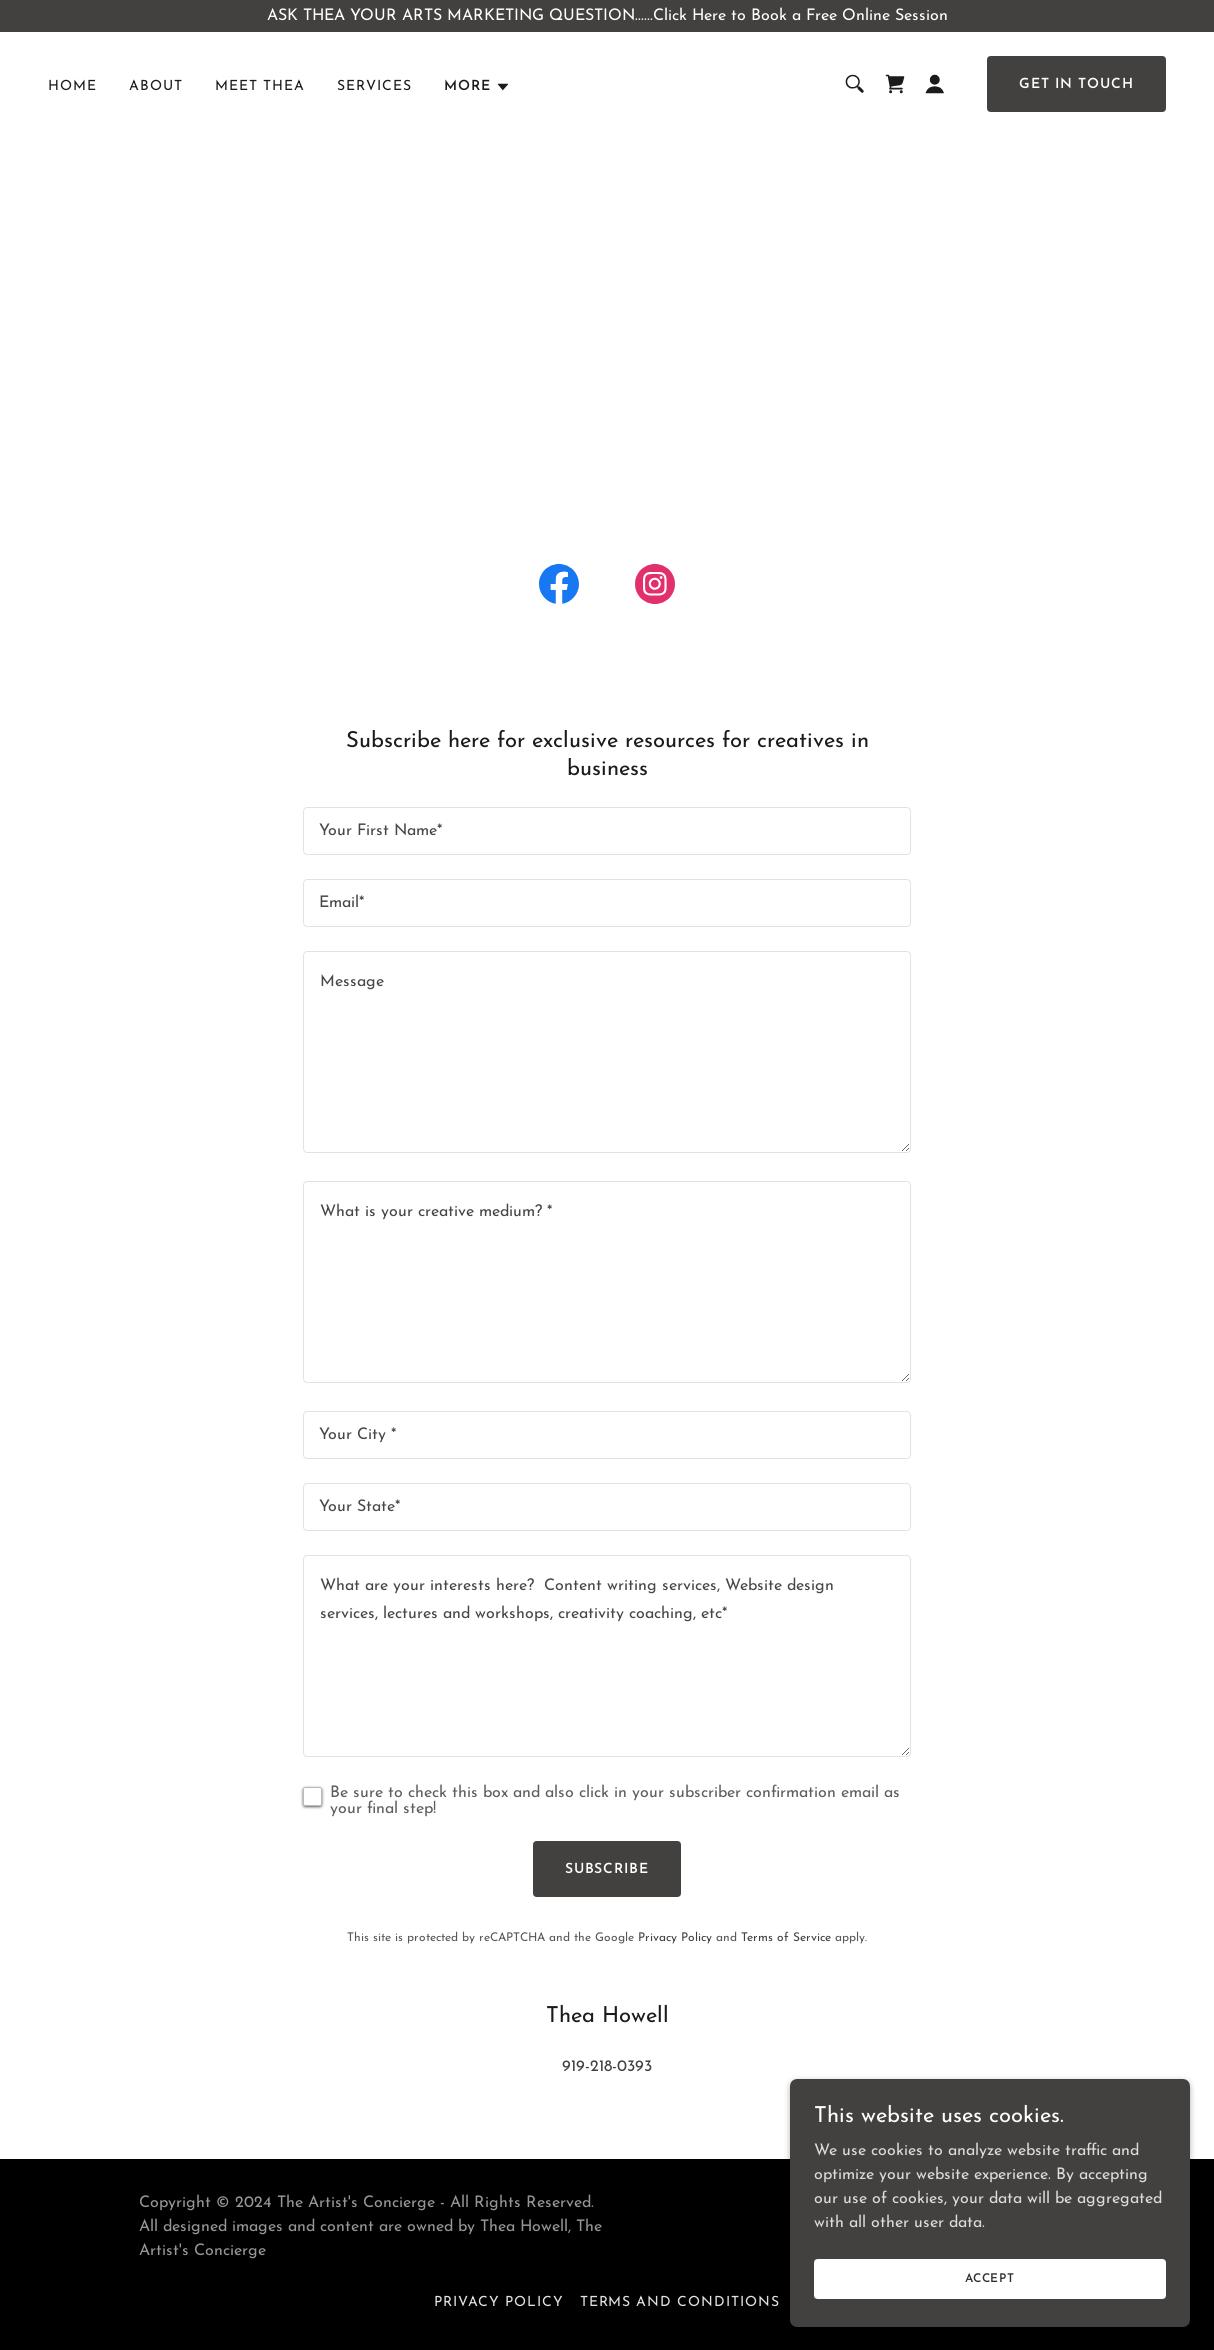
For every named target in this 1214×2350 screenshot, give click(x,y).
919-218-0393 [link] (607, 2067)
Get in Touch (1076, 84)
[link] (895, 84)
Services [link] (374, 86)
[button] (477, 87)
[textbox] (607, 831)
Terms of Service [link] (786, 1938)
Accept (990, 2278)
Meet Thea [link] (260, 86)
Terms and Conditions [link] (680, 2302)
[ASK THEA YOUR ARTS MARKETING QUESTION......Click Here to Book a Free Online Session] (607, 16)
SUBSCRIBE (607, 1869)
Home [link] (72, 86)
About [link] (156, 86)
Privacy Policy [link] (675, 1938)
